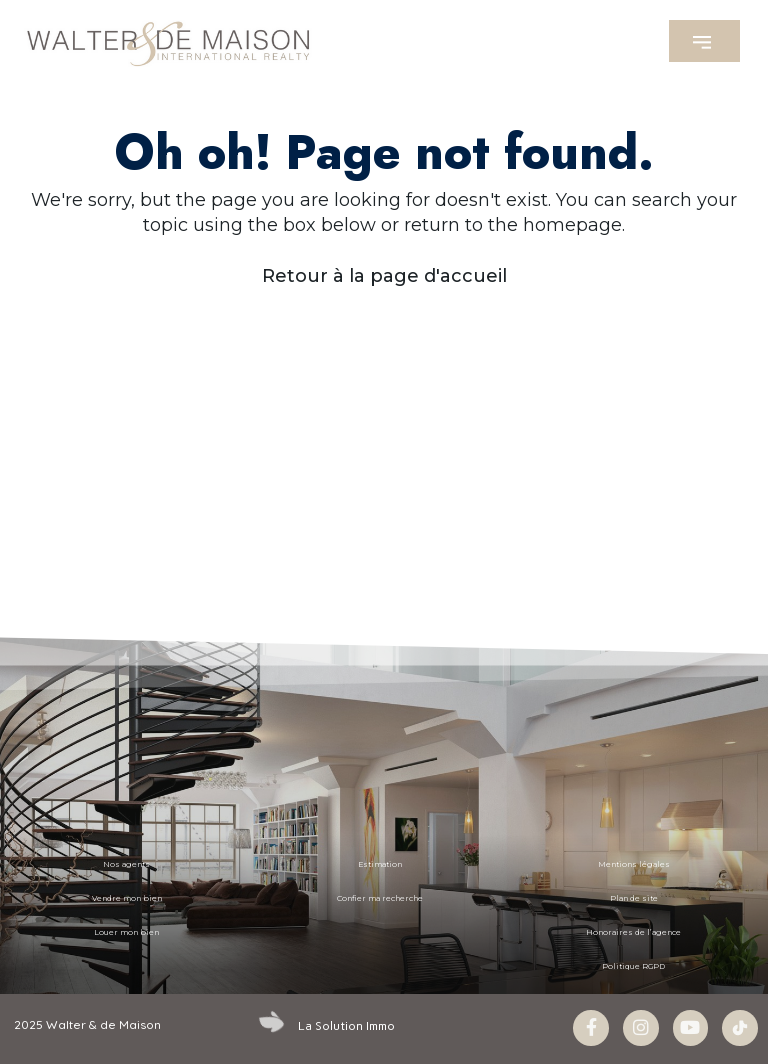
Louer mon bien (126, 932)
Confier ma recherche (380, 898)
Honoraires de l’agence (633, 932)
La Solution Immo (346, 1025)
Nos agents (126, 864)
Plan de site (634, 898)
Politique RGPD (633, 966)
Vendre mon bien (127, 898)
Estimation (380, 864)
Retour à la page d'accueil (384, 276)
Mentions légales (634, 864)
